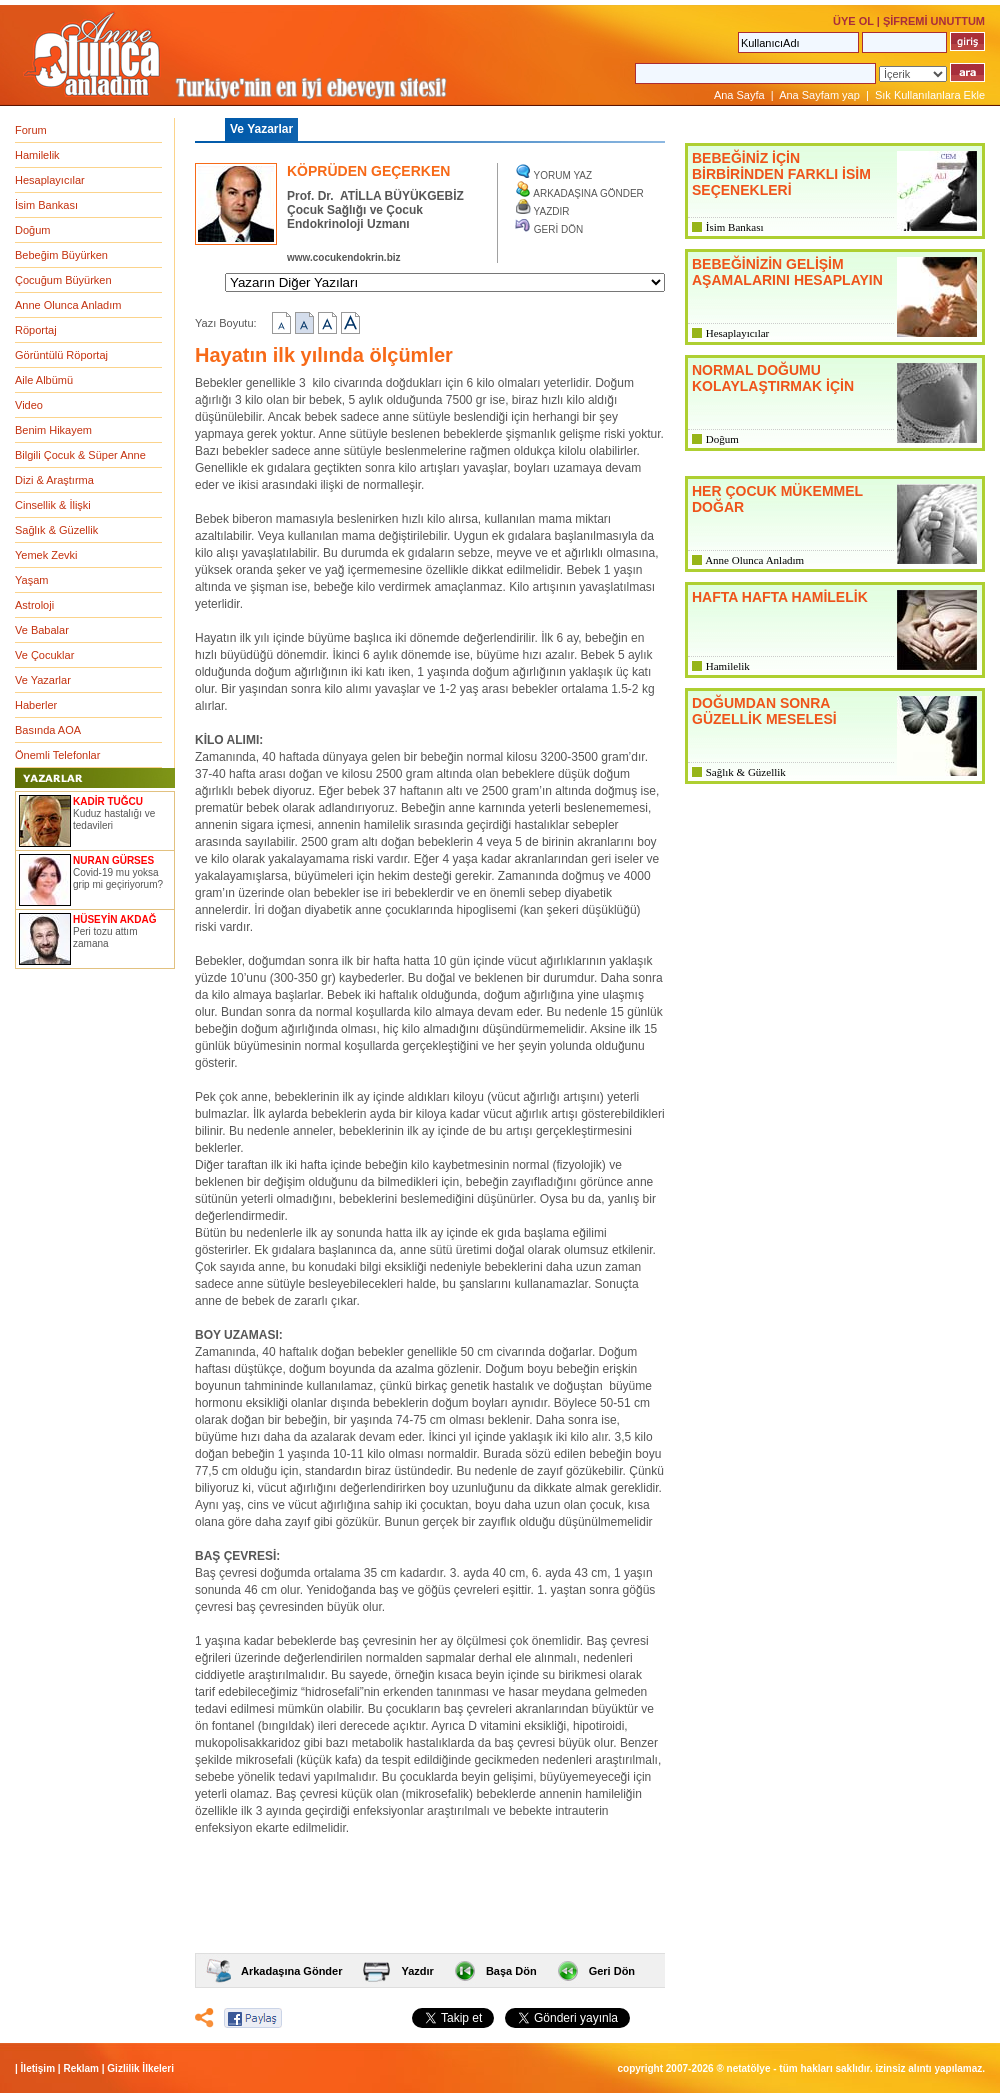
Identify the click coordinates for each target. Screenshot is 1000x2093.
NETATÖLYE (749, 2068)
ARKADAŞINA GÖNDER (588, 193)
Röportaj (36, 330)
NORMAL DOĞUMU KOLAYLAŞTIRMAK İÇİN (773, 378)
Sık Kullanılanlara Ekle (930, 95)
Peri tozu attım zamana (105, 937)
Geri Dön (612, 1971)
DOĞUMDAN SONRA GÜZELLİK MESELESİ (764, 711)
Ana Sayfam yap (819, 95)
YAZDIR (552, 211)
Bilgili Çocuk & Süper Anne (80, 455)
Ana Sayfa (739, 95)
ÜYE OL (853, 21)
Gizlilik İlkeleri (140, 2068)
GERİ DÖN (558, 229)
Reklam (81, 2068)
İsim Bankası (46, 205)
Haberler (36, 705)
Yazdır (417, 1971)
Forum (31, 130)
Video (29, 405)
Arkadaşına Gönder (291, 1971)
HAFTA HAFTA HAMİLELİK (780, 597)
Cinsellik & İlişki (53, 505)
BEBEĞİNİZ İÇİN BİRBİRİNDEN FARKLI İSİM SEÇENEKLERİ (781, 174)
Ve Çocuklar (44, 655)
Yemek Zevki (46, 555)
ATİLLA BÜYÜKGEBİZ (402, 196)
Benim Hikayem (53, 430)
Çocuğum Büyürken (63, 280)
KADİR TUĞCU (108, 801)
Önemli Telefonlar (57, 755)
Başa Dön (511, 1971)
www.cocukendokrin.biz (344, 257)
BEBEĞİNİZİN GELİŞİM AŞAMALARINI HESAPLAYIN (787, 272)
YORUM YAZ (563, 175)
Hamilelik (37, 155)
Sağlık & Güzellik (56, 530)
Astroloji (34, 605)
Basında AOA (48, 730)
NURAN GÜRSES (113, 860)
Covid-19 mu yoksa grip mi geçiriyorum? (118, 878)
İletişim (38, 2068)
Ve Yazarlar (43, 680)
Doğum (32, 230)
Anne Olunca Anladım (68, 305)
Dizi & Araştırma (54, 480)
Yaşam (31, 580)
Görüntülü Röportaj (61, 355)
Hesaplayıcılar (50, 180)
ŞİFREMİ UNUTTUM (934, 21)
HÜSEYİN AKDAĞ (115, 919)
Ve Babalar (42, 630)
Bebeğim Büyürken (61, 255)
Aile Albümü (44, 380)
